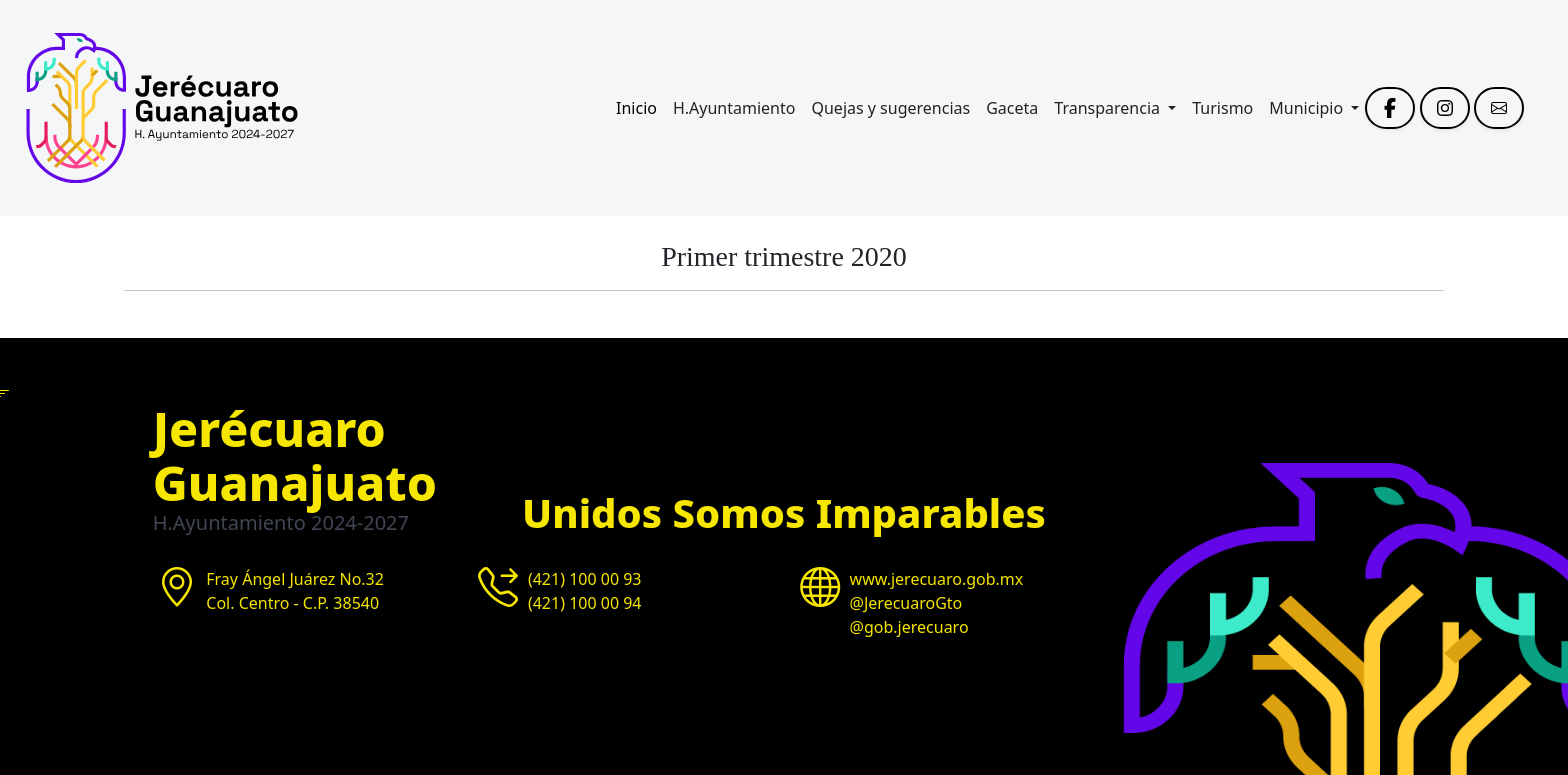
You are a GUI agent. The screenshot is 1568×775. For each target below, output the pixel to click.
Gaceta (1012, 108)
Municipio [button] (1308, 108)
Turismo (1222, 108)
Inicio (636, 108)
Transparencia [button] (1109, 108)
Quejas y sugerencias (890, 108)
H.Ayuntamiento (734, 108)
